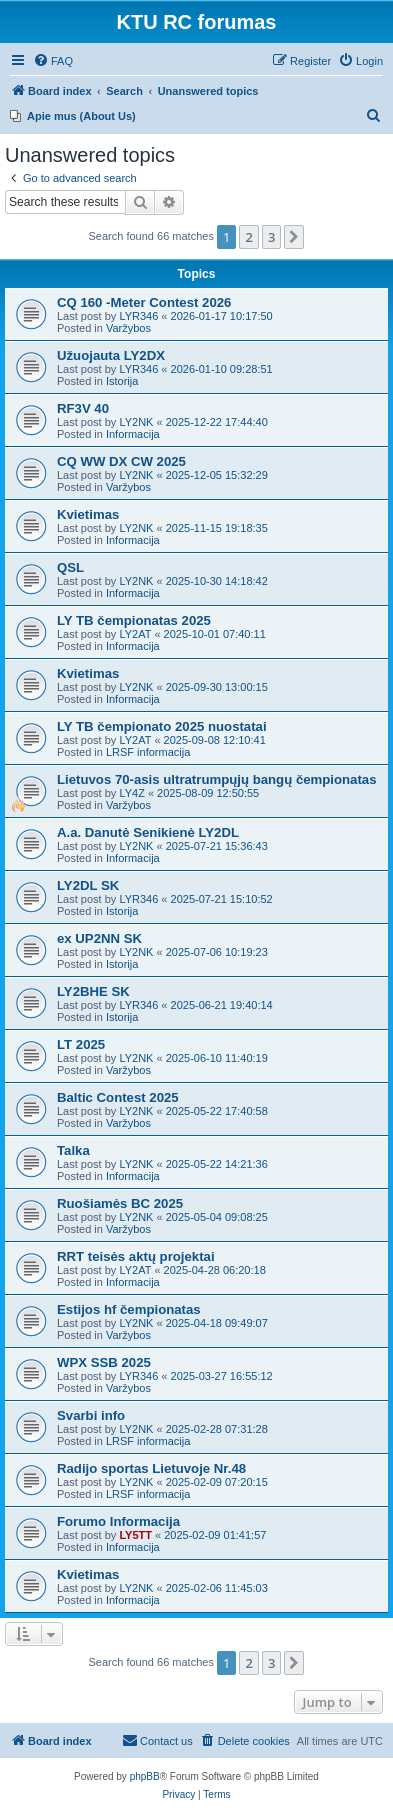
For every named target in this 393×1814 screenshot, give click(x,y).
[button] (294, 237)
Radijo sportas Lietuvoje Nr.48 (151, 1468)
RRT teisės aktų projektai (136, 1256)
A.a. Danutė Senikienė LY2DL (148, 832)
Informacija (133, 434)
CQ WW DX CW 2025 (121, 461)
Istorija (122, 381)
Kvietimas (88, 514)
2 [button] (248, 237)
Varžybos (128, 328)
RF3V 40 (83, 408)
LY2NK (136, 422)
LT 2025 (81, 1044)
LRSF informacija (148, 752)
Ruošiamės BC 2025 (120, 1203)
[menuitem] (53, 61)
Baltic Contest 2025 (118, 1097)
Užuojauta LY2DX (111, 355)
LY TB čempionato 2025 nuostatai (162, 726)
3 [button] (271, 237)
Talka (73, 1150)
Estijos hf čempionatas (129, 1309)
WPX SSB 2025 (104, 1362)
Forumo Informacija (118, 1521)
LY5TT (135, 1535)
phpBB (145, 1776)
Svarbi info (91, 1415)
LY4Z (131, 793)
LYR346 (138, 316)
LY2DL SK (88, 885)
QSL (70, 567)
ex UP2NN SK (99, 938)
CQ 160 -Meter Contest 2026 (144, 302)
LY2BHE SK (93, 991)
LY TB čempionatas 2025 (134, 620)
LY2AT (135, 634)
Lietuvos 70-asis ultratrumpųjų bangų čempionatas (217, 779)
